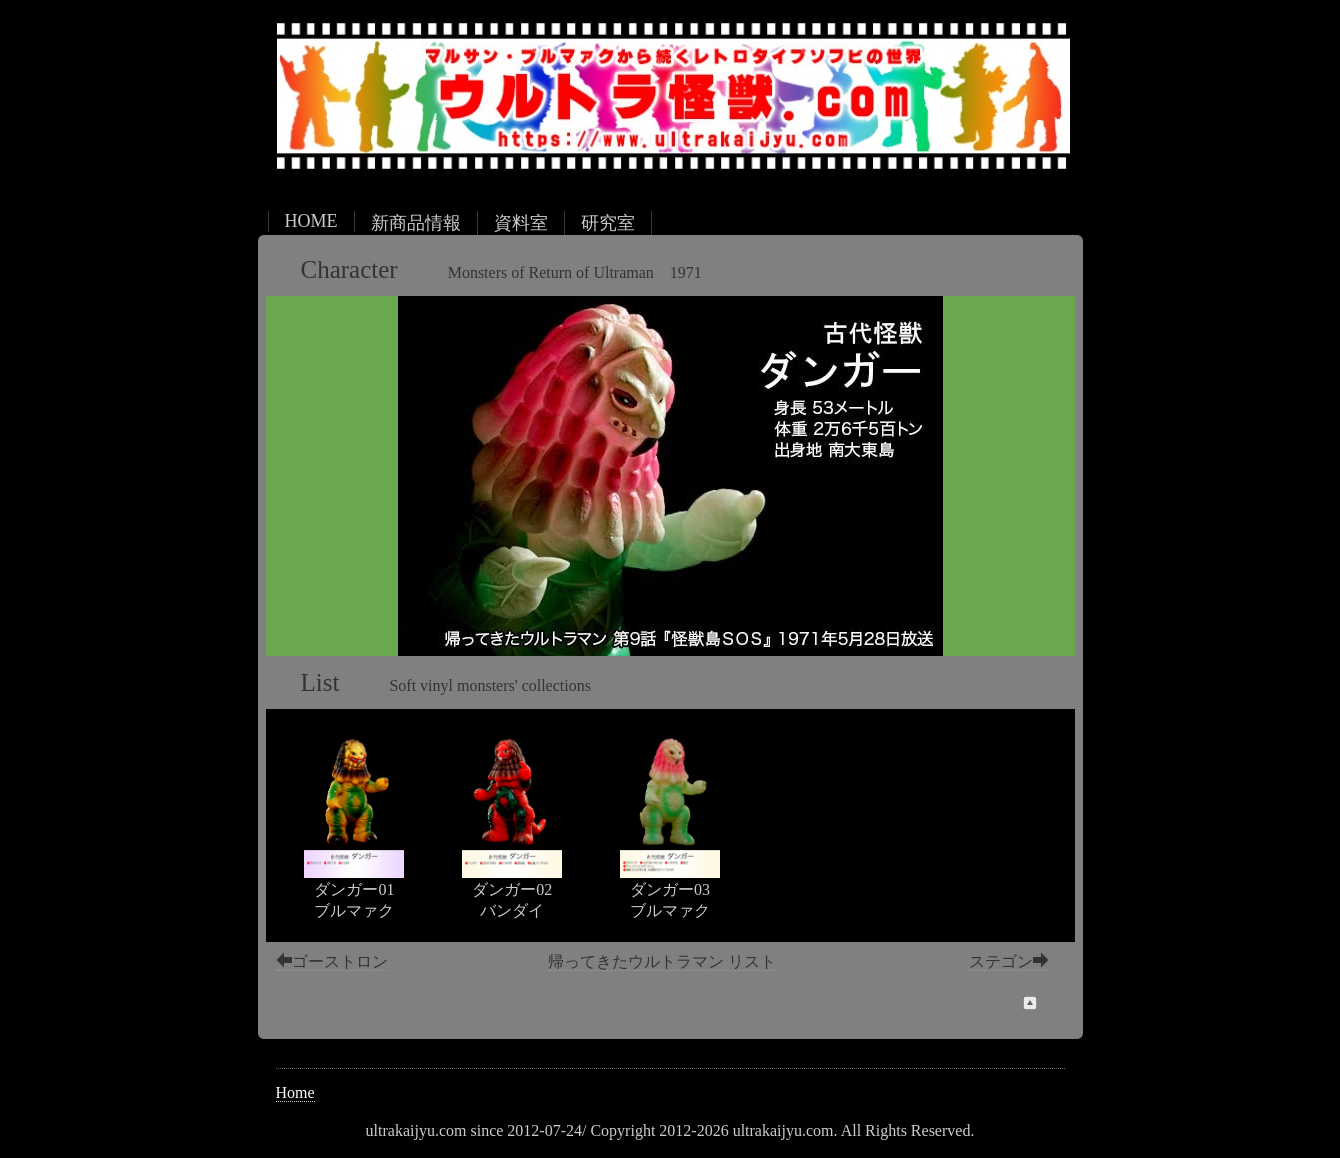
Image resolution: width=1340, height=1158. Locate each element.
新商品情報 (416, 223)
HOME (311, 221)
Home (295, 1092)
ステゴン (1009, 961)
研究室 (608, 223)
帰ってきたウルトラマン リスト (662, 961)
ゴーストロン (332, 961)
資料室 (521, 223)
